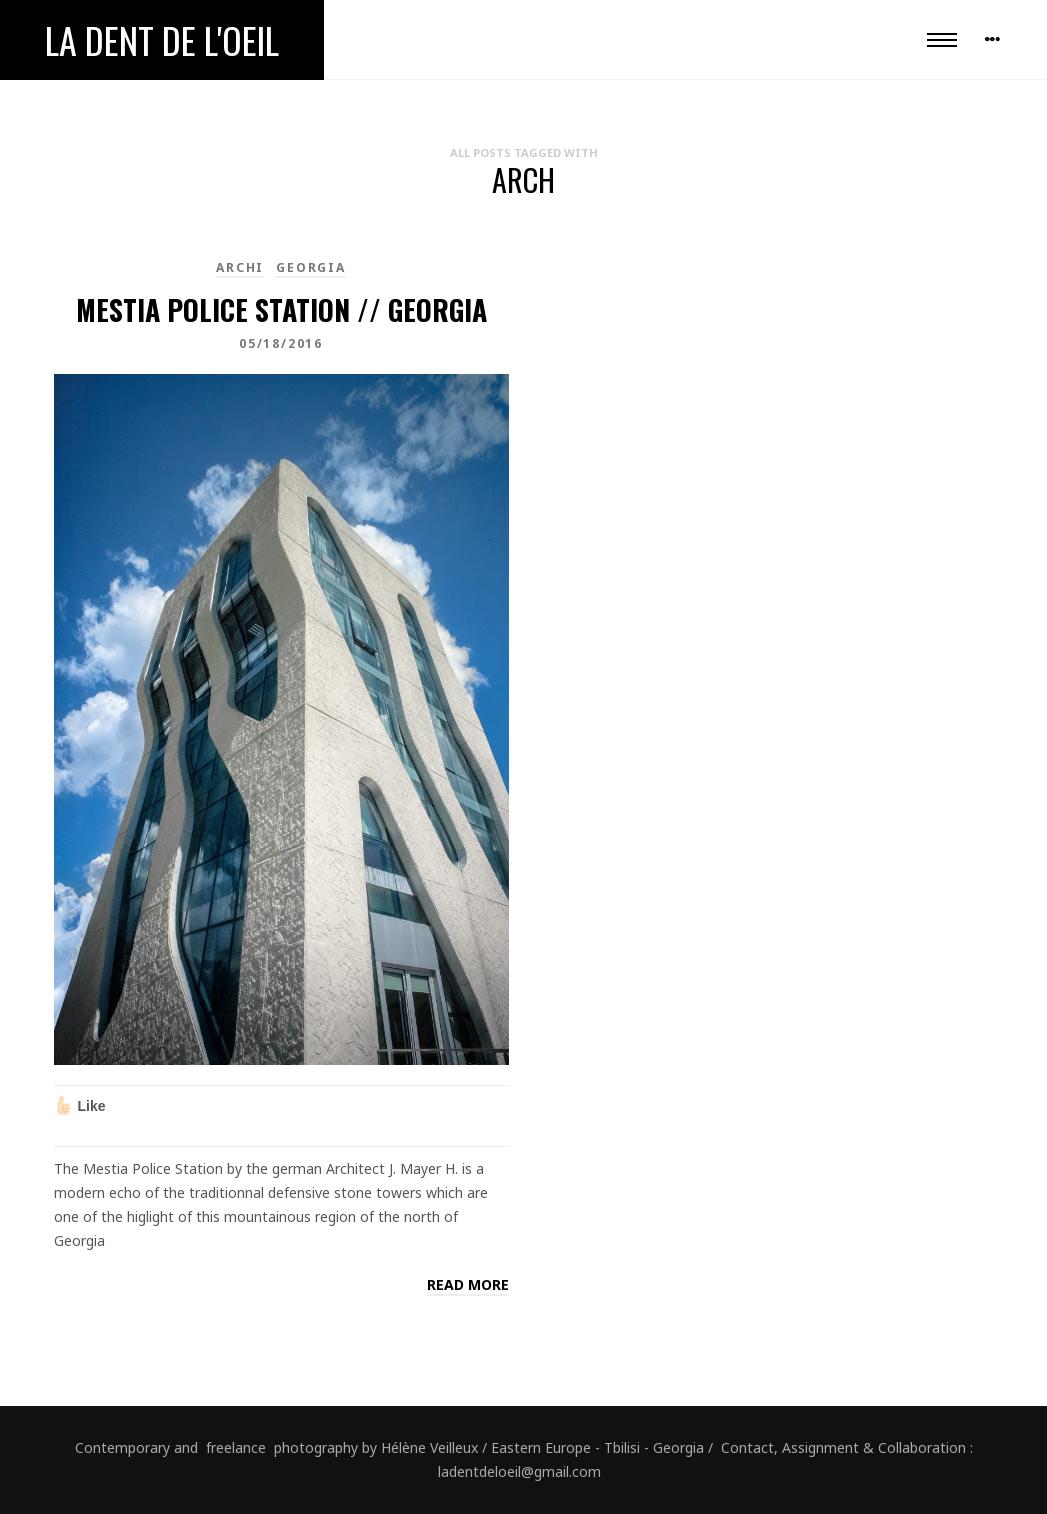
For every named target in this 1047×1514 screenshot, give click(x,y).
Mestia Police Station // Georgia (281, 309)
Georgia (311, 267)
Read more (468, 1284)
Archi (240, 267)
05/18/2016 (281, 343)
